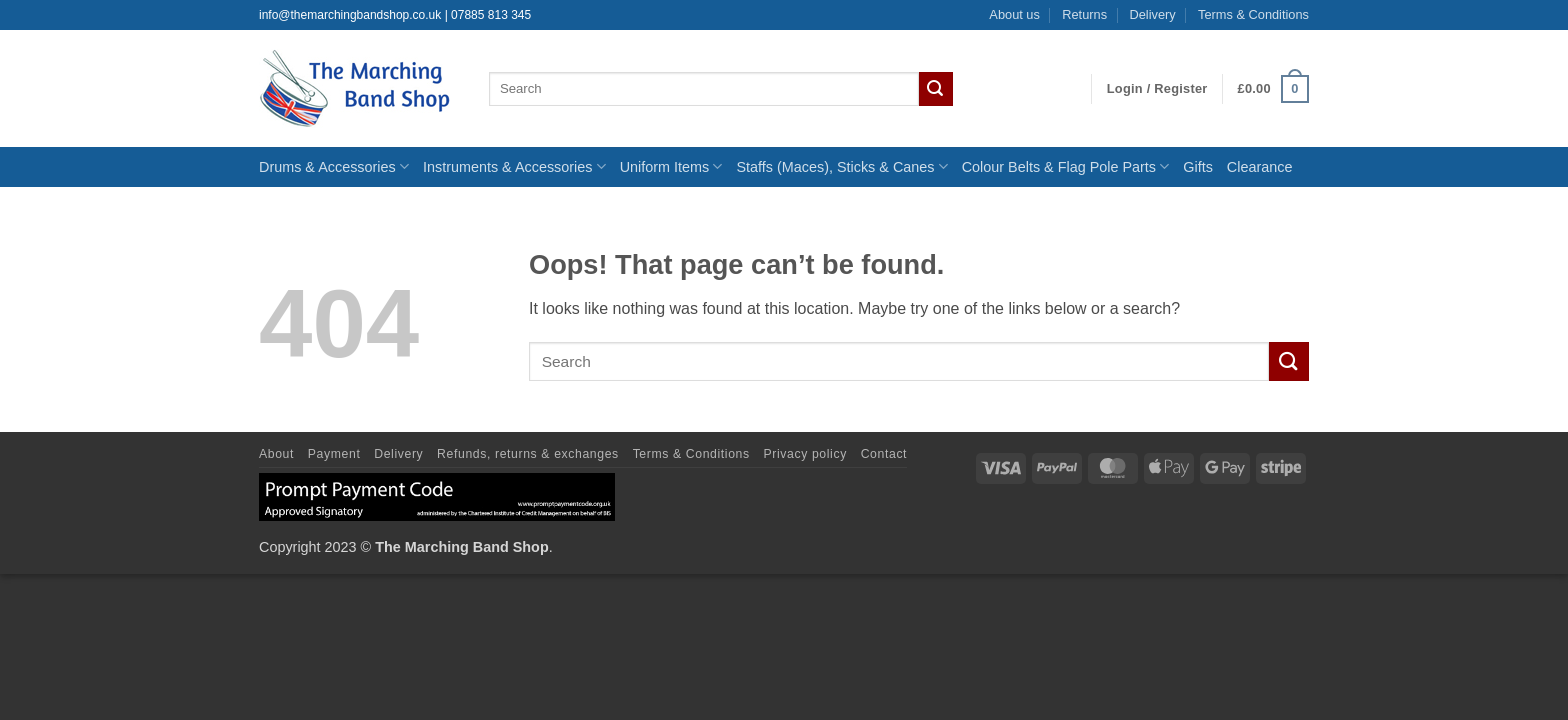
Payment (334, 454)
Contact (884, 454)
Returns (1084, 14)
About (276, 454)
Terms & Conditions (1253, 14)
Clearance (1260, 167)
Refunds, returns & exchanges (528, 454)
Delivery (1152, 14)
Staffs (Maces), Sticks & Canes (841, 166)
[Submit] (936, 89)
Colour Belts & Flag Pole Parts (1066, 166)
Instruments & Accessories (514, 166)
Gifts (1198, 167)
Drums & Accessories (334, 166)
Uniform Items (671, 166)
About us (1014, 14)
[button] (1157, 89)
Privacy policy (805, 454)
